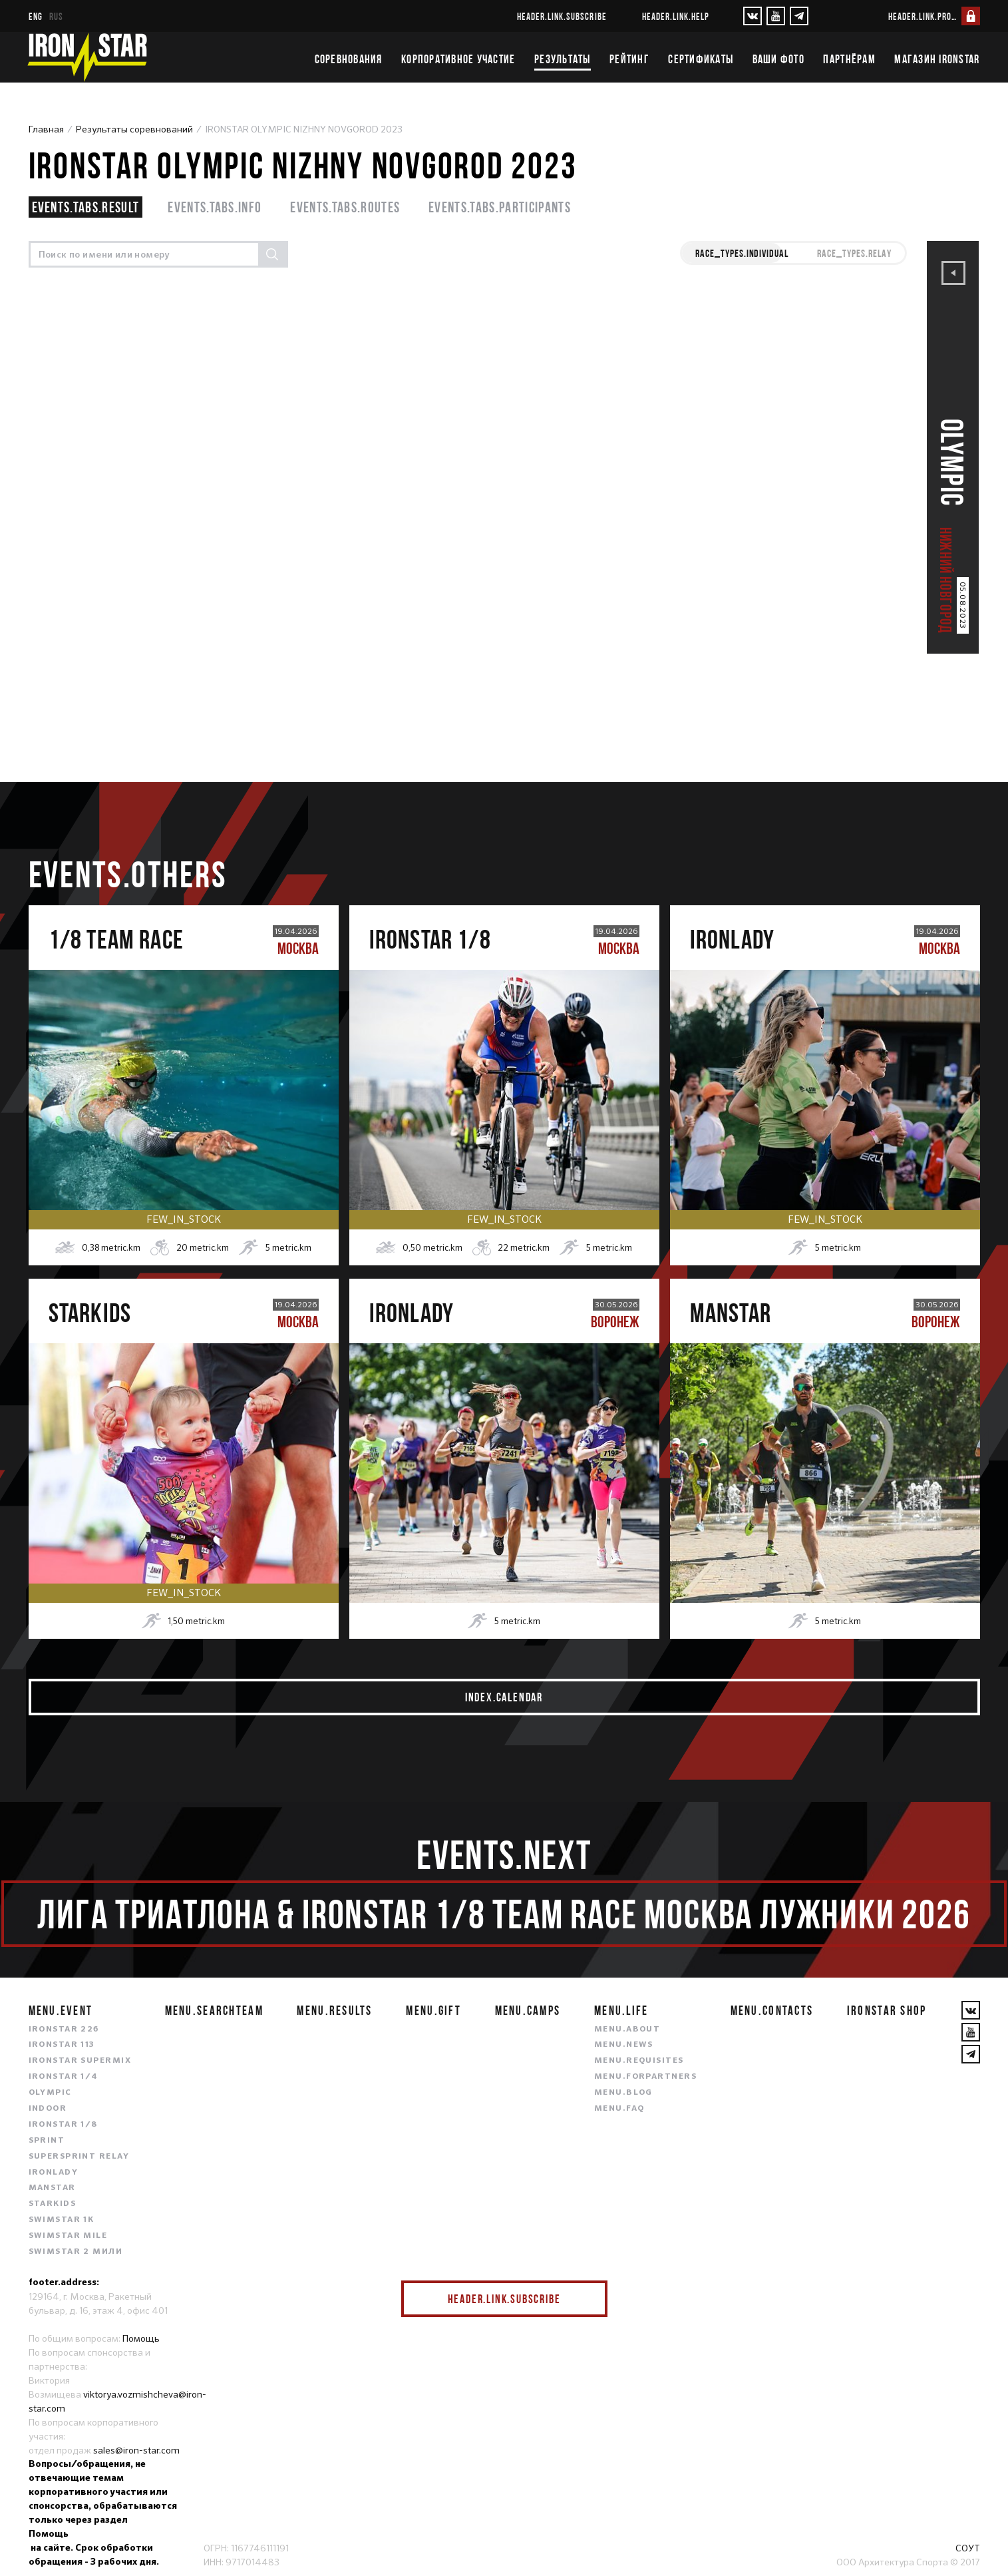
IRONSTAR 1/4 (63, 2077)
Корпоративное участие (458, 59)
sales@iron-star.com (136, 2450)
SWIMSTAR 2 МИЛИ (76, 2252)
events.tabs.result (86, 206)
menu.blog (623, 2093)
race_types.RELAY (854, 253)
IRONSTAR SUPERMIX (80, 2061)
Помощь (141, 2338)
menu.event (61, 2010)
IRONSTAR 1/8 (63, 2125)
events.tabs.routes (345, 206)
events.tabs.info (214, 206)
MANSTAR (52, 2188)
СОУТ (967, 2548)
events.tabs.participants (499, 206)
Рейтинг (629, 59)
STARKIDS (53, 2204)
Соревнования (349, 59)
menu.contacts (772, 2010)
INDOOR (48, 2109)
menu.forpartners (645, 2077)
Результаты (562, 59)
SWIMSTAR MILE (68, 2236)
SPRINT (47, 2141)
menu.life (621, 2010)
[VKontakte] (752, 16)
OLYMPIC (50, 2093)
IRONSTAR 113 (62, 2045)
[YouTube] (775, 16)
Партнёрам (849, 59)
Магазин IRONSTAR (936, 59)
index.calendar (504, 1697)
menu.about (627, 2030)
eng (36, 16)
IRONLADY (54, 2173)
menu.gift (433, 2010)
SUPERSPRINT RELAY (79, 2157)
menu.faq (619, 2109)
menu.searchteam (214, 2010)
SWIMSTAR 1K (61, 2220)
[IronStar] (87, 57)
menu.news (623, 2045)
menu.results (334, 2010)
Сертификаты (700, 59)
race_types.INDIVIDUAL (741, 253)
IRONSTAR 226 (64, 2030)
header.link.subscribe (562, 16)
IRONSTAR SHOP (887, 2010)
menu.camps (528, 2010)
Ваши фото (778, 59)
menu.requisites (639, 2061)
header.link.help (676, 16)
